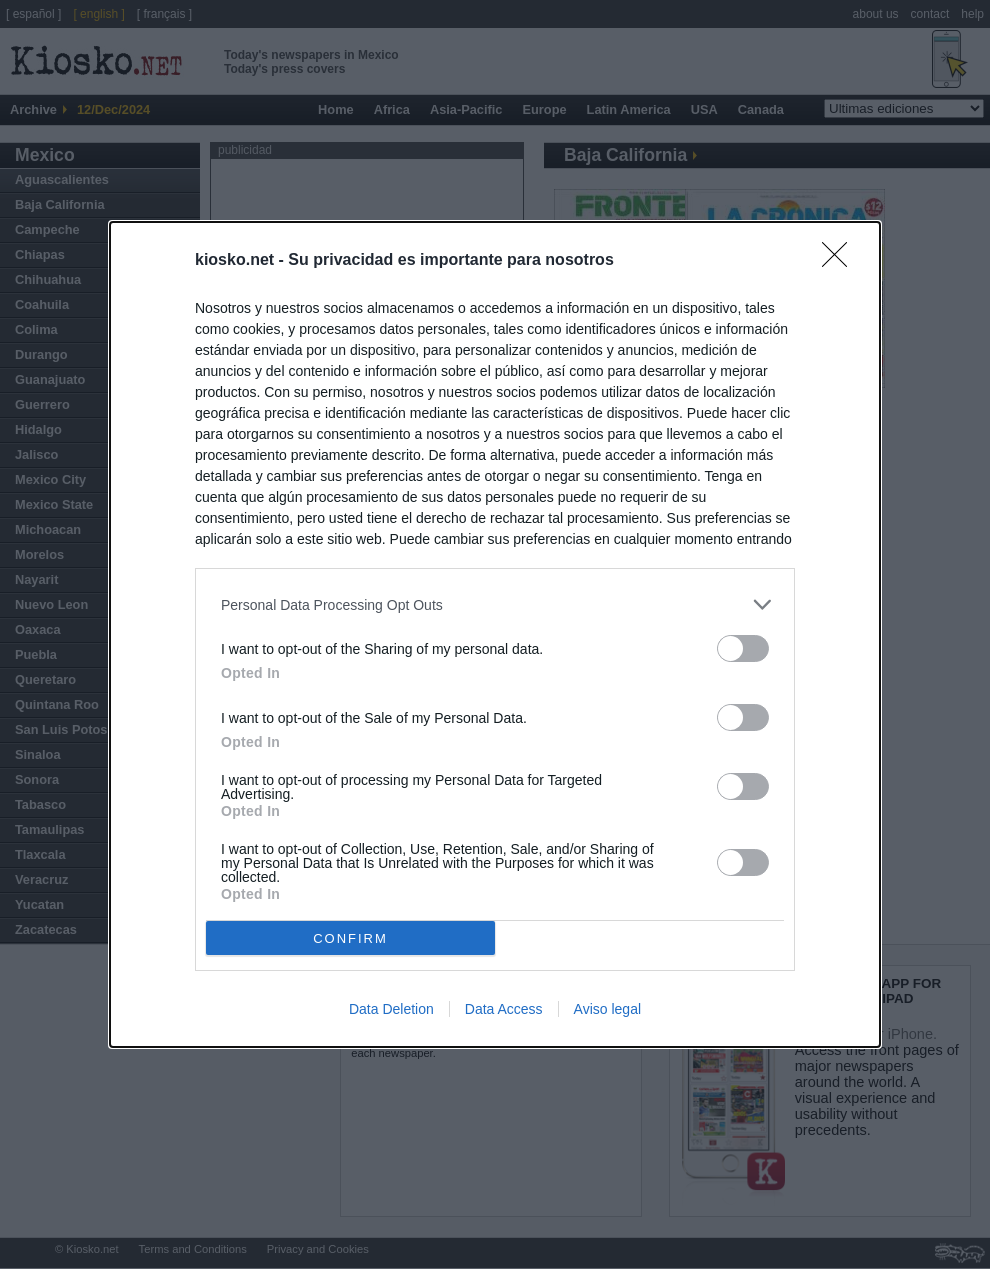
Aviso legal (607, 1009)
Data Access (504, 1009)
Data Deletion (391, 1009)
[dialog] (495, 634)
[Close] (841, 261)
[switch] (743, 648)
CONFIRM (350, 938)
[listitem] (495, 604)
